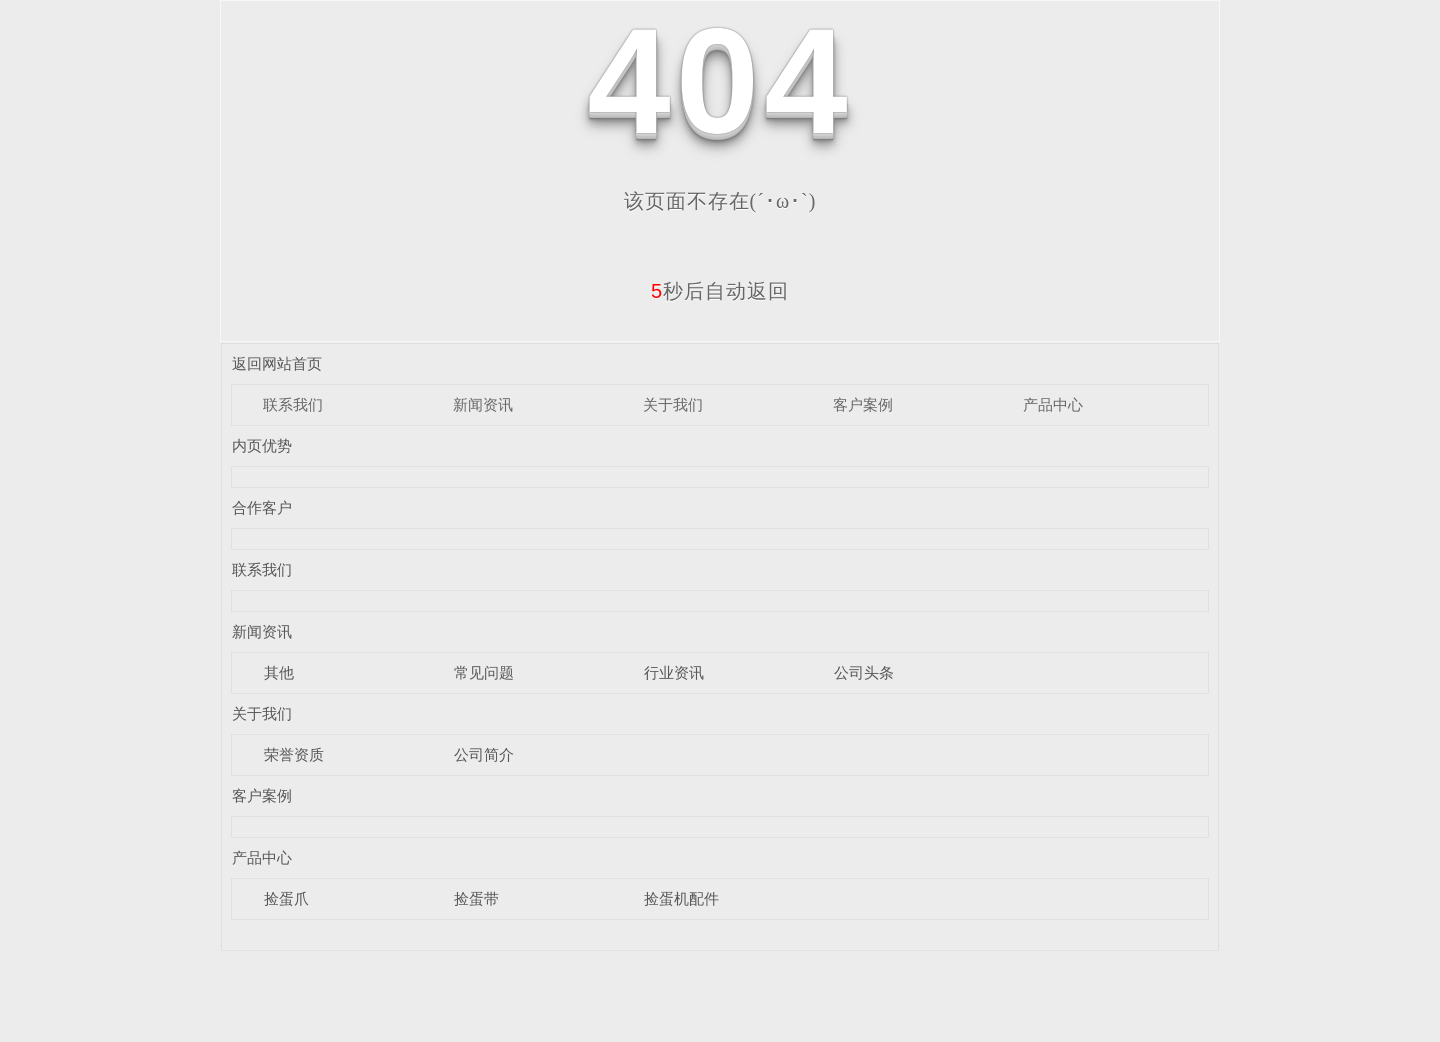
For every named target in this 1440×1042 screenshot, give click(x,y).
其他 (279, 672)
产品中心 (1053, 404)
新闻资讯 (483, 404)
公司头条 (864, 672)
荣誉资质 (294, 754)
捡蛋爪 (286, 898)
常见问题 (484, 672)
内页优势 (262, 445)
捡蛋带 (476, 898)
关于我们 (673, 404)
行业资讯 (674, 672)
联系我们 (293, 404)
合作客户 (262, 507)
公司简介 (484, 754)
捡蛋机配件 (681, 898)
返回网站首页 (277, 363)
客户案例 (863, 404)
